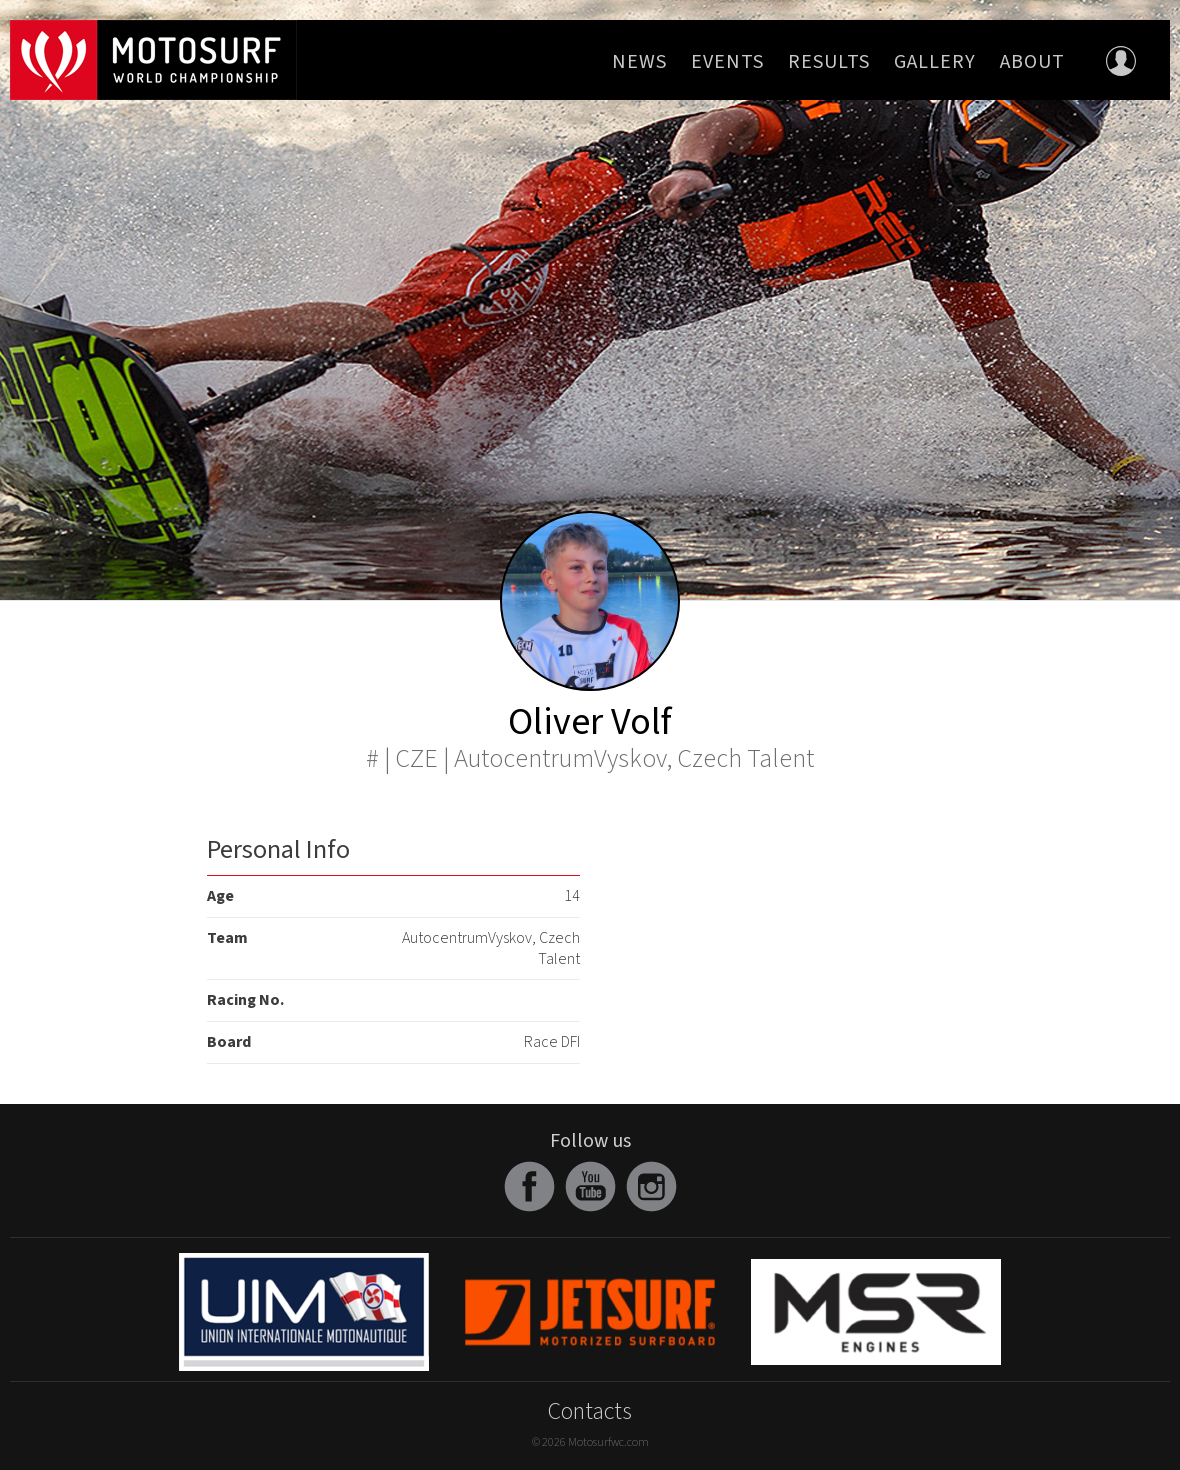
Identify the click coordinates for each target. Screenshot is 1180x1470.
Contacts (590, 1411)
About (1032, 62)
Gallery (935, 62)
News (639, 62)
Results (829, 62)
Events (727, 62)
